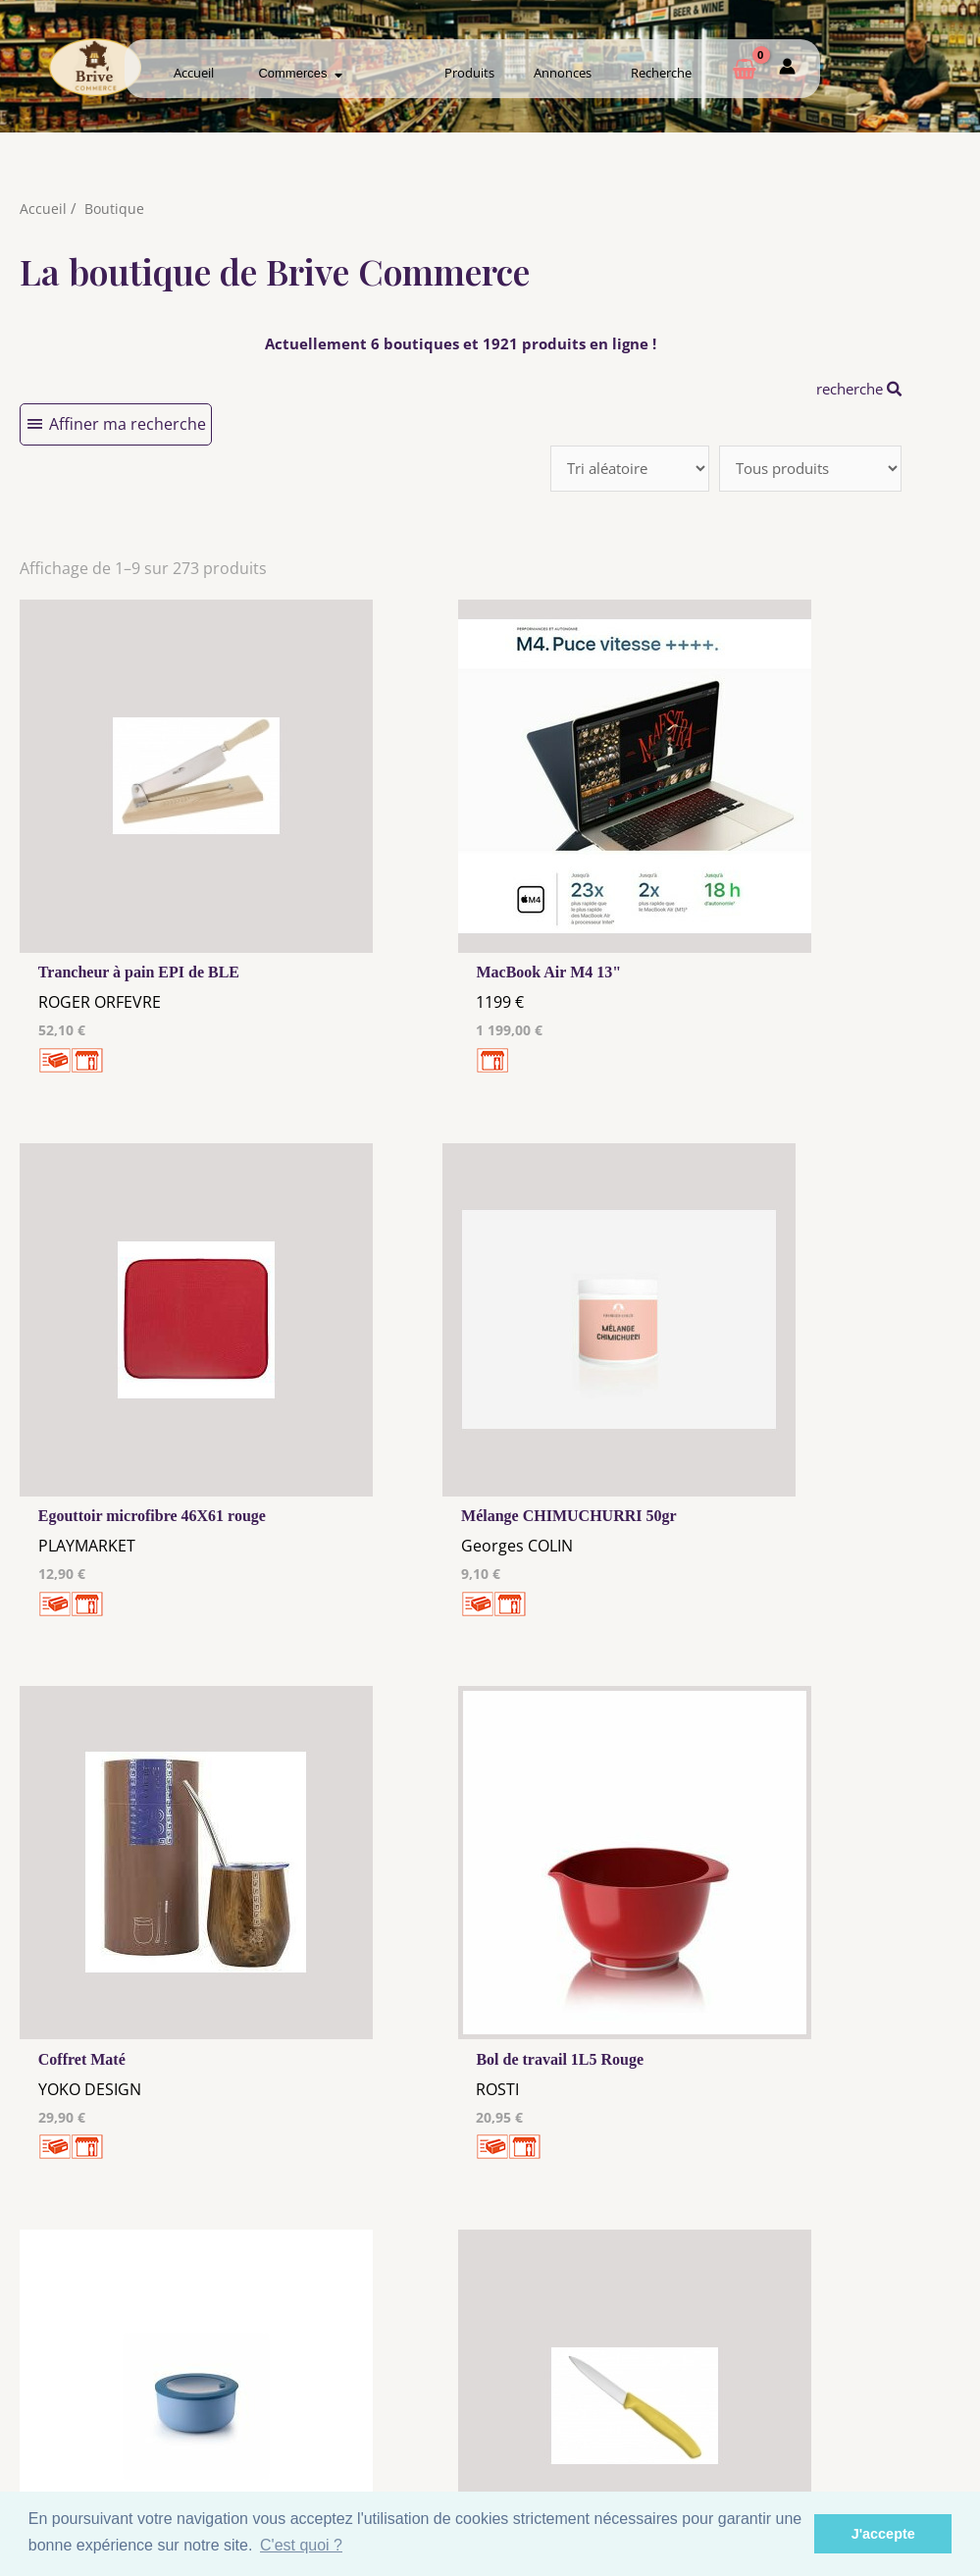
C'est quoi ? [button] (301, 2545)
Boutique (115, 208)
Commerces (299, 73)
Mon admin (875, 2427)
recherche (854, 388)
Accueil (194, 72)
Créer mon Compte (618, 2408)
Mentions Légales (361, 2375)
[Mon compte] (787, 70)
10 (503, 2119)
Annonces (563, 72)
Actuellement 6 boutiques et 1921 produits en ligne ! (461, 343)
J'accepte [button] (883, 2534)
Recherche (661, 72)
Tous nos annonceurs (361, 2412)
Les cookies (361, 2393)
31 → (607, 2119)
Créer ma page (875, 2408)
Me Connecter (618, 2389)
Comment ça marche (876, 2389)
